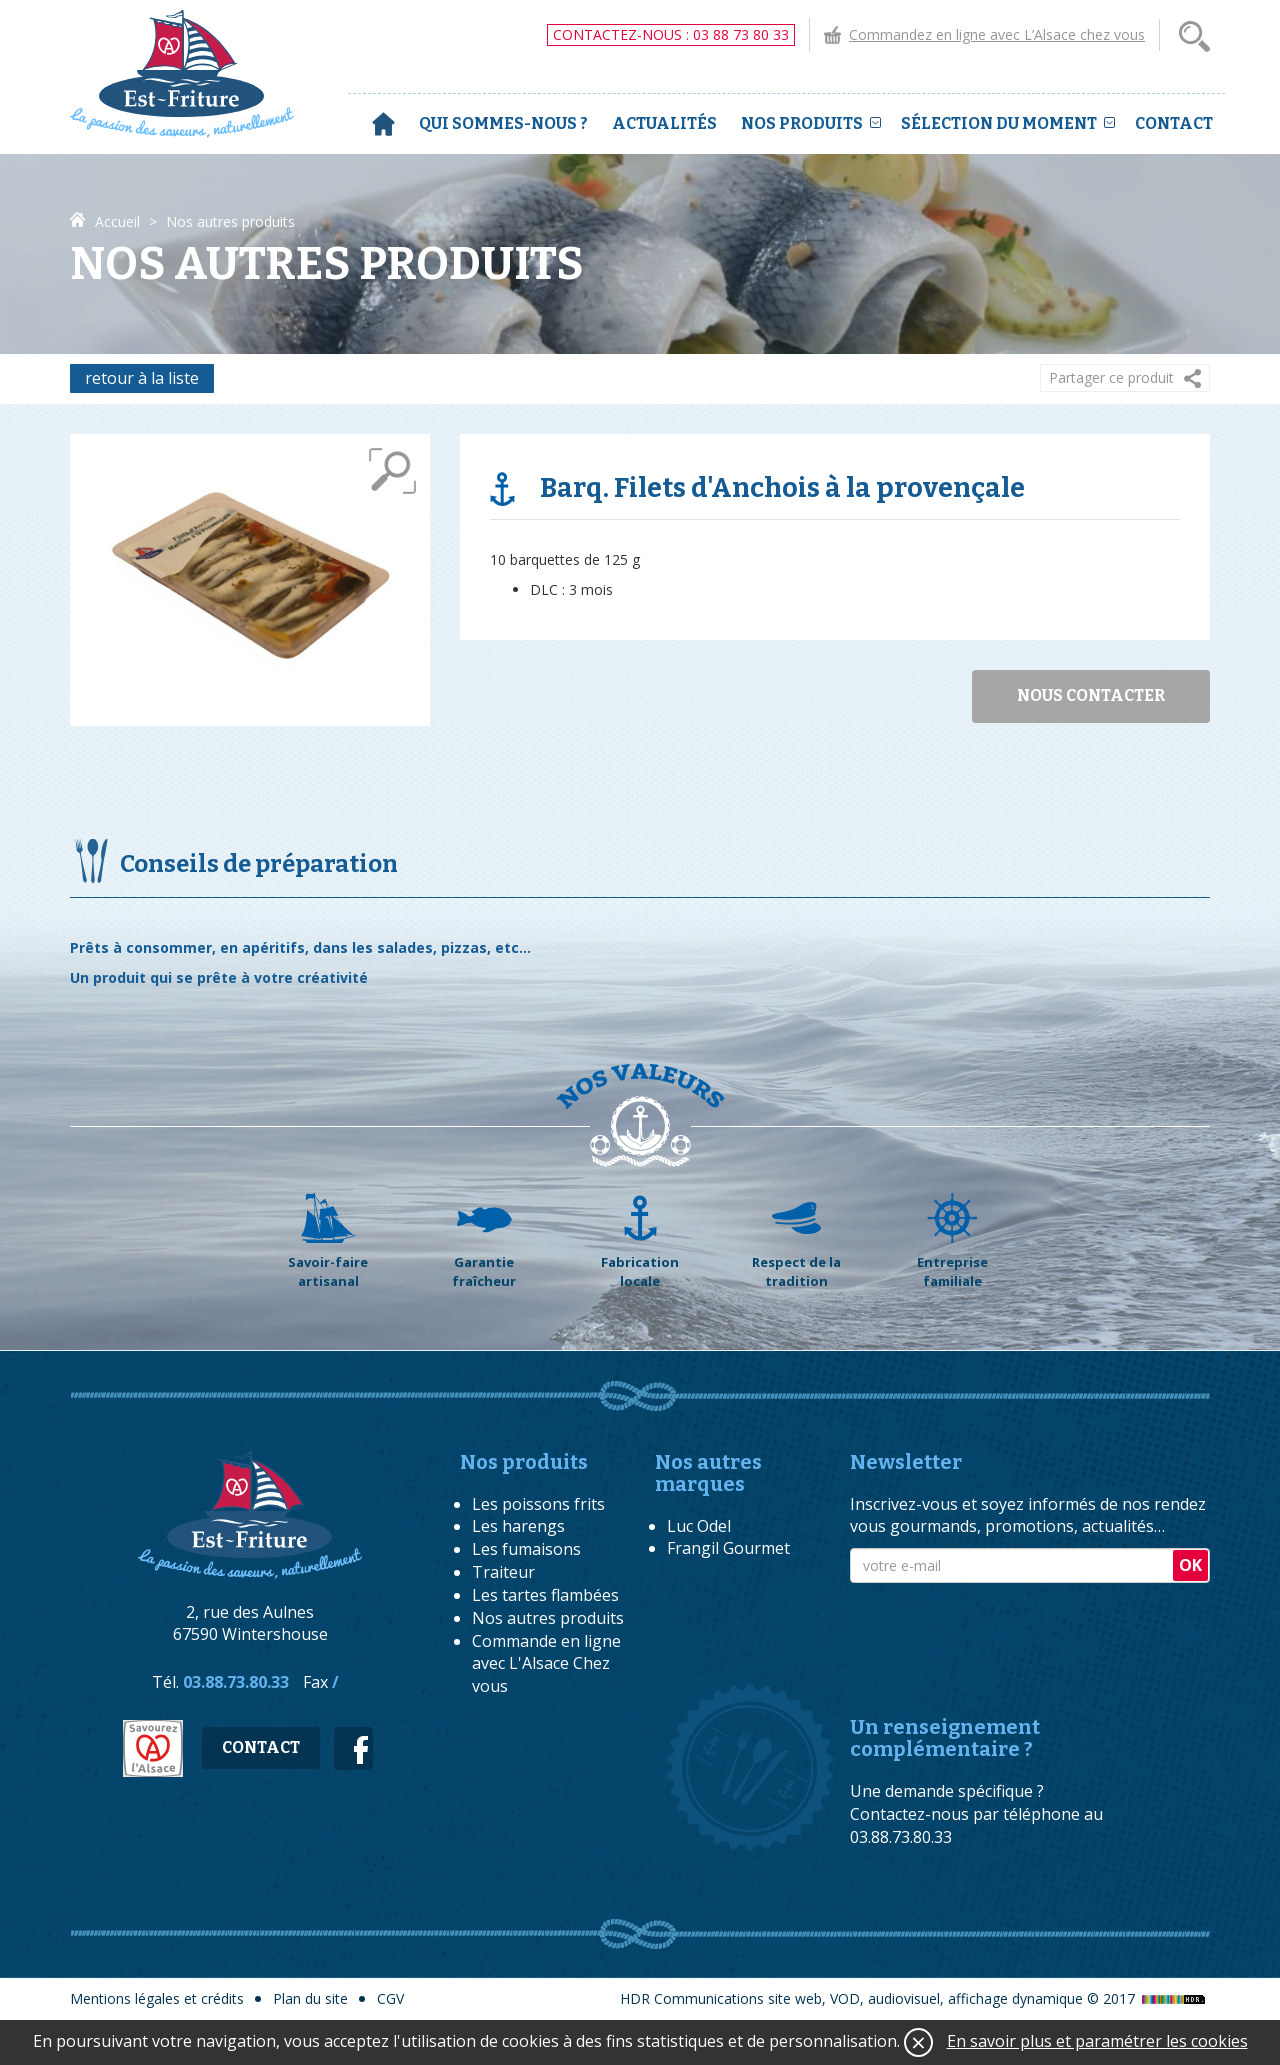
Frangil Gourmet (728, 1548)
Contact (1174, 123)
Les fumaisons (526, 1549)
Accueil (383, 124)
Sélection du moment (1008, 123)
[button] (1125, 378)
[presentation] (1002, 1632)
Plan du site (310, 1998)
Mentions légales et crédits (157, 1998)
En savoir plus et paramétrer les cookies (1097, 2041)
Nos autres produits (548, 1618)
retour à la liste (142, 378)
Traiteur (503, 1572)
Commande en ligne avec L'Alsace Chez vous (546, 1664)
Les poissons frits (538, 1504)
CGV (390, 1998)
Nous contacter (1091, 695)
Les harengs (518, 1526)
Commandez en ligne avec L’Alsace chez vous (997, 34)
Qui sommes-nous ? (503, 123)
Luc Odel (699, 1526)
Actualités (664, 123)
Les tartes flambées (545, 1595)
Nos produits (811, 123)
